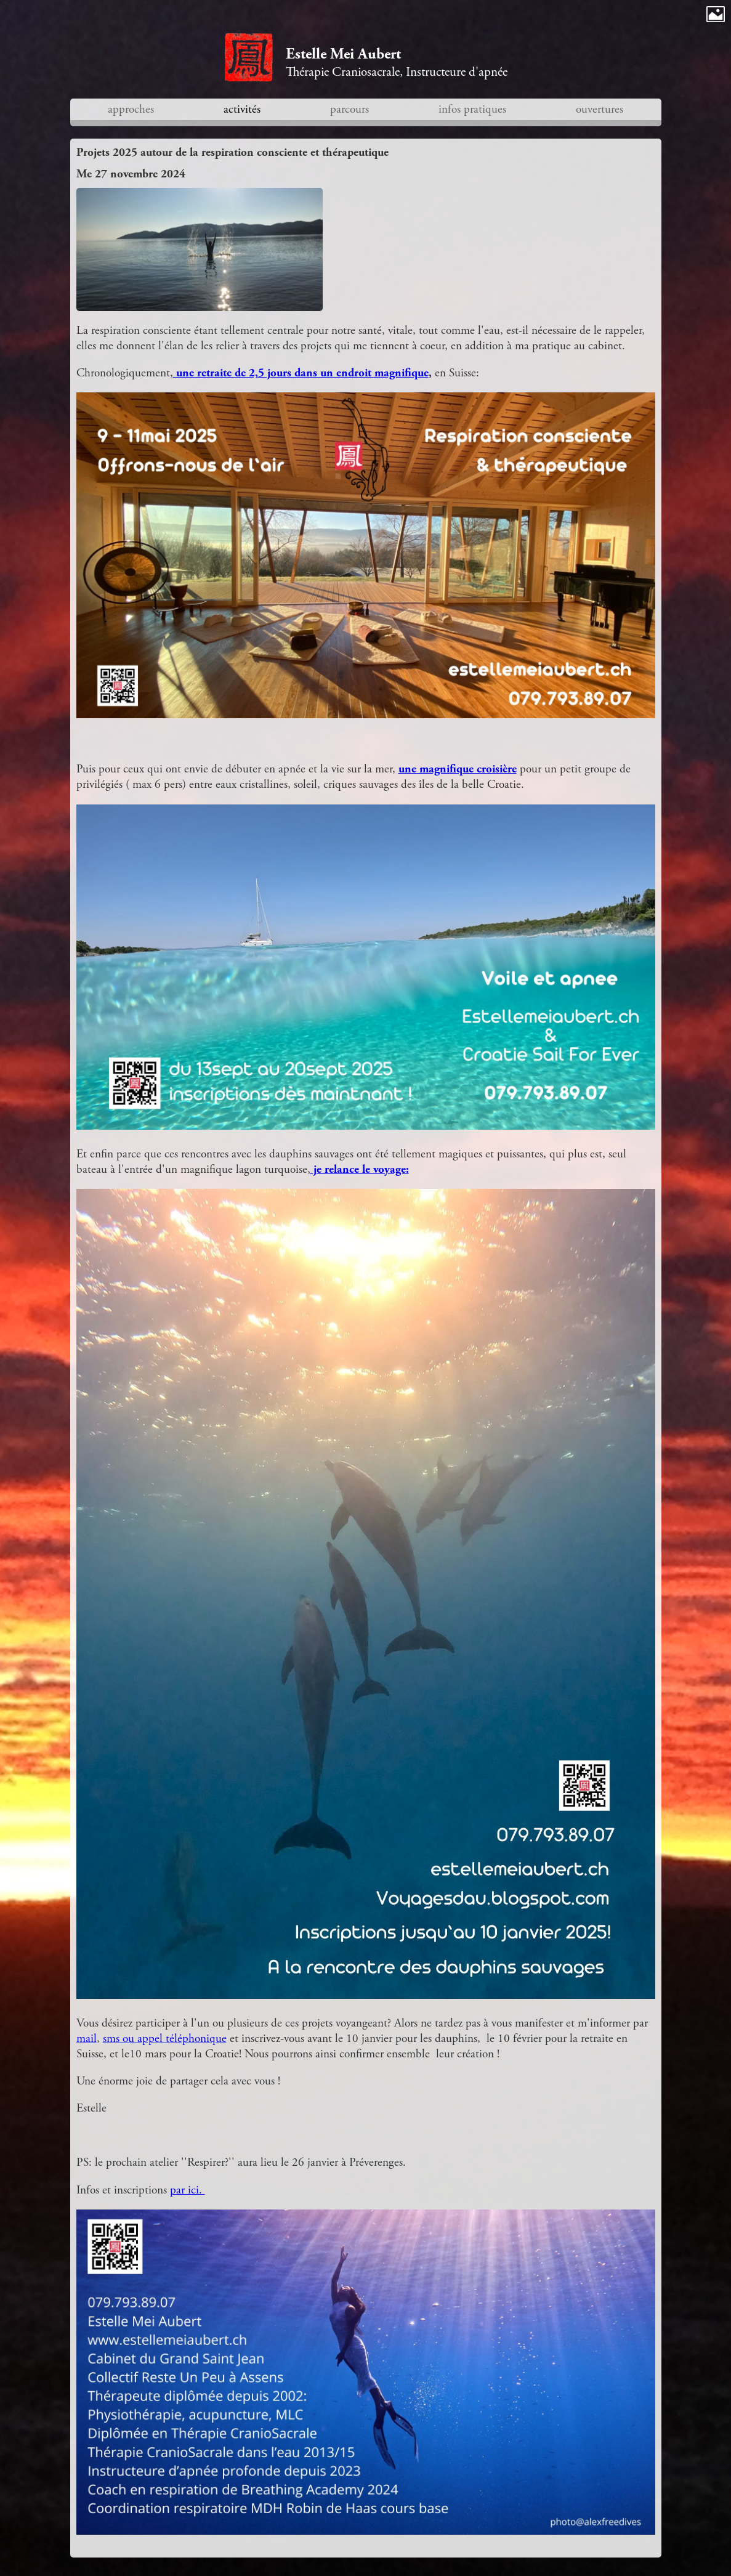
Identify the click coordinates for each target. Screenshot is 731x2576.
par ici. (187, 2190)
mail (86, 2038)
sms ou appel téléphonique (165, 2038)
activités (242, 109)
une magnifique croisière (457, 769)
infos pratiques (472, 109)
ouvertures (599, 109)
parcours (349, 109)
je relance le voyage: (359, 1169)
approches (131, 109)
